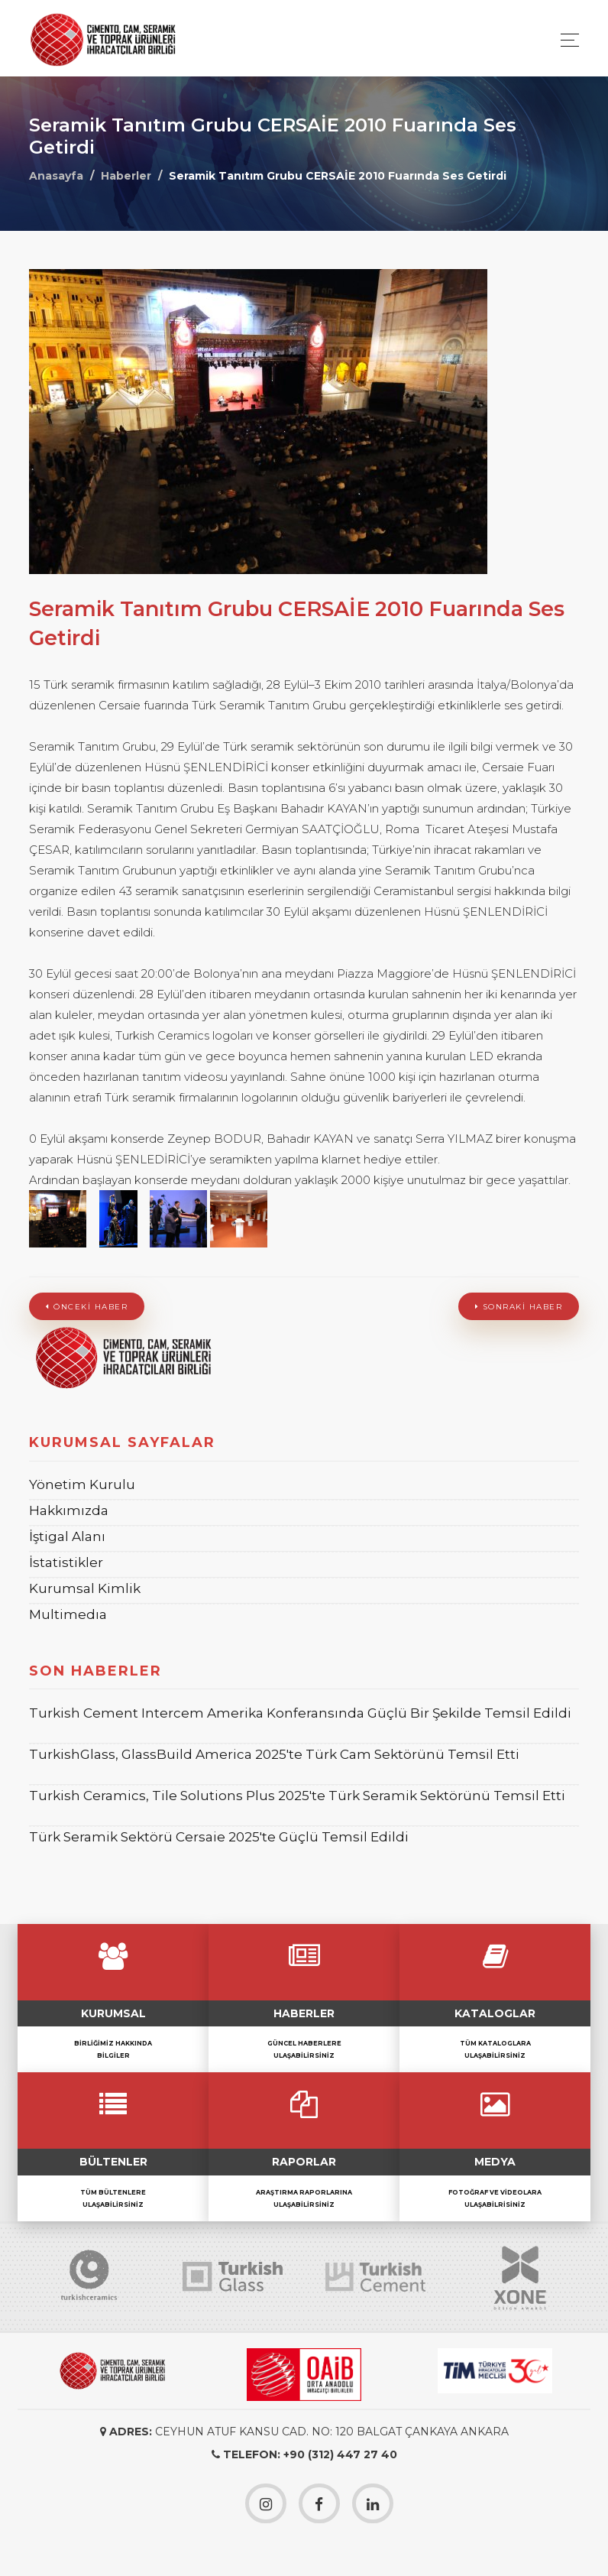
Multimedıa (68, 1614)
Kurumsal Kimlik (85, 1588)
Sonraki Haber (519, 1307)
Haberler (126, 176)
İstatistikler (66, 1562)
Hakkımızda (68, 1510)
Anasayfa (56, 176)
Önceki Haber (87, 1307)
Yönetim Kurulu (82, 1484)
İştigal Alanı (67, 1536)
